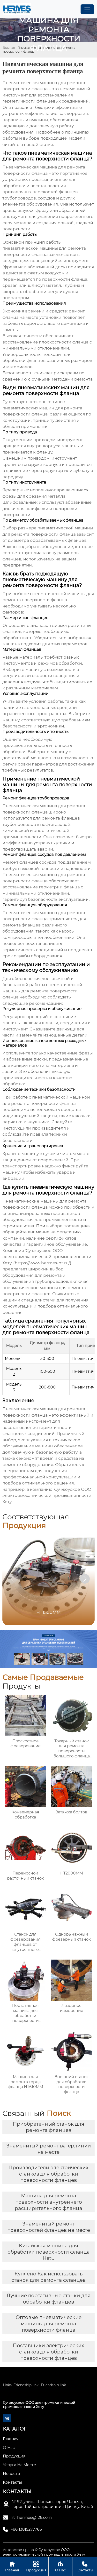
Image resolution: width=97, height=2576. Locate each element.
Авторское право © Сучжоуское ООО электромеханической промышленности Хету (44, 2552)
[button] (85, 1579)
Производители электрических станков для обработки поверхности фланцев (48, 2174)
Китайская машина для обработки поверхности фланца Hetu (48, 2252)
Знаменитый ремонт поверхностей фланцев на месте (48, 2227)
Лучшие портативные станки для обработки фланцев (48, 2299)
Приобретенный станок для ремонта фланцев (48, 2127)
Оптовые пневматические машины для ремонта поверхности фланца (49, 2323)
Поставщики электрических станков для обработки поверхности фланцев (48, 2352)
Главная (12, 2566)
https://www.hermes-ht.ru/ (42, 1262)
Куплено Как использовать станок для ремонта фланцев (48, 2277)
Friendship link (26, 2385)
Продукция (36, 2566)
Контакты (85, 2566)
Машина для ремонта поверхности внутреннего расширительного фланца (48, 2202)
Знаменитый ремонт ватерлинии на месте (48, 2149)
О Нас (61, 2566)
